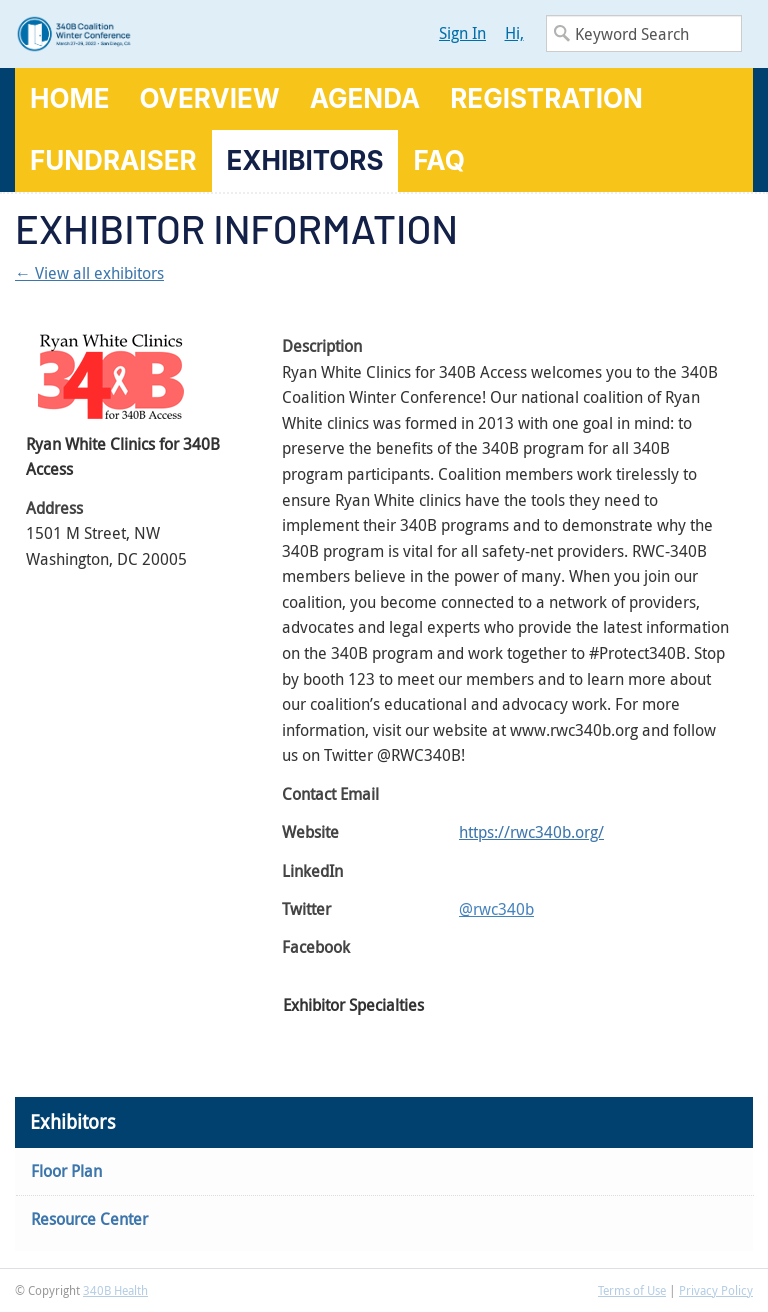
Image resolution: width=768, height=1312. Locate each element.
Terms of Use (632, 1290)
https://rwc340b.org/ (531, 832)
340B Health (115, 1290)
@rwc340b (496, 909)
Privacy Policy (716, 1290)
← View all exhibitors (89, 273)
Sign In (462, 33)
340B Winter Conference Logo (199, 34)
